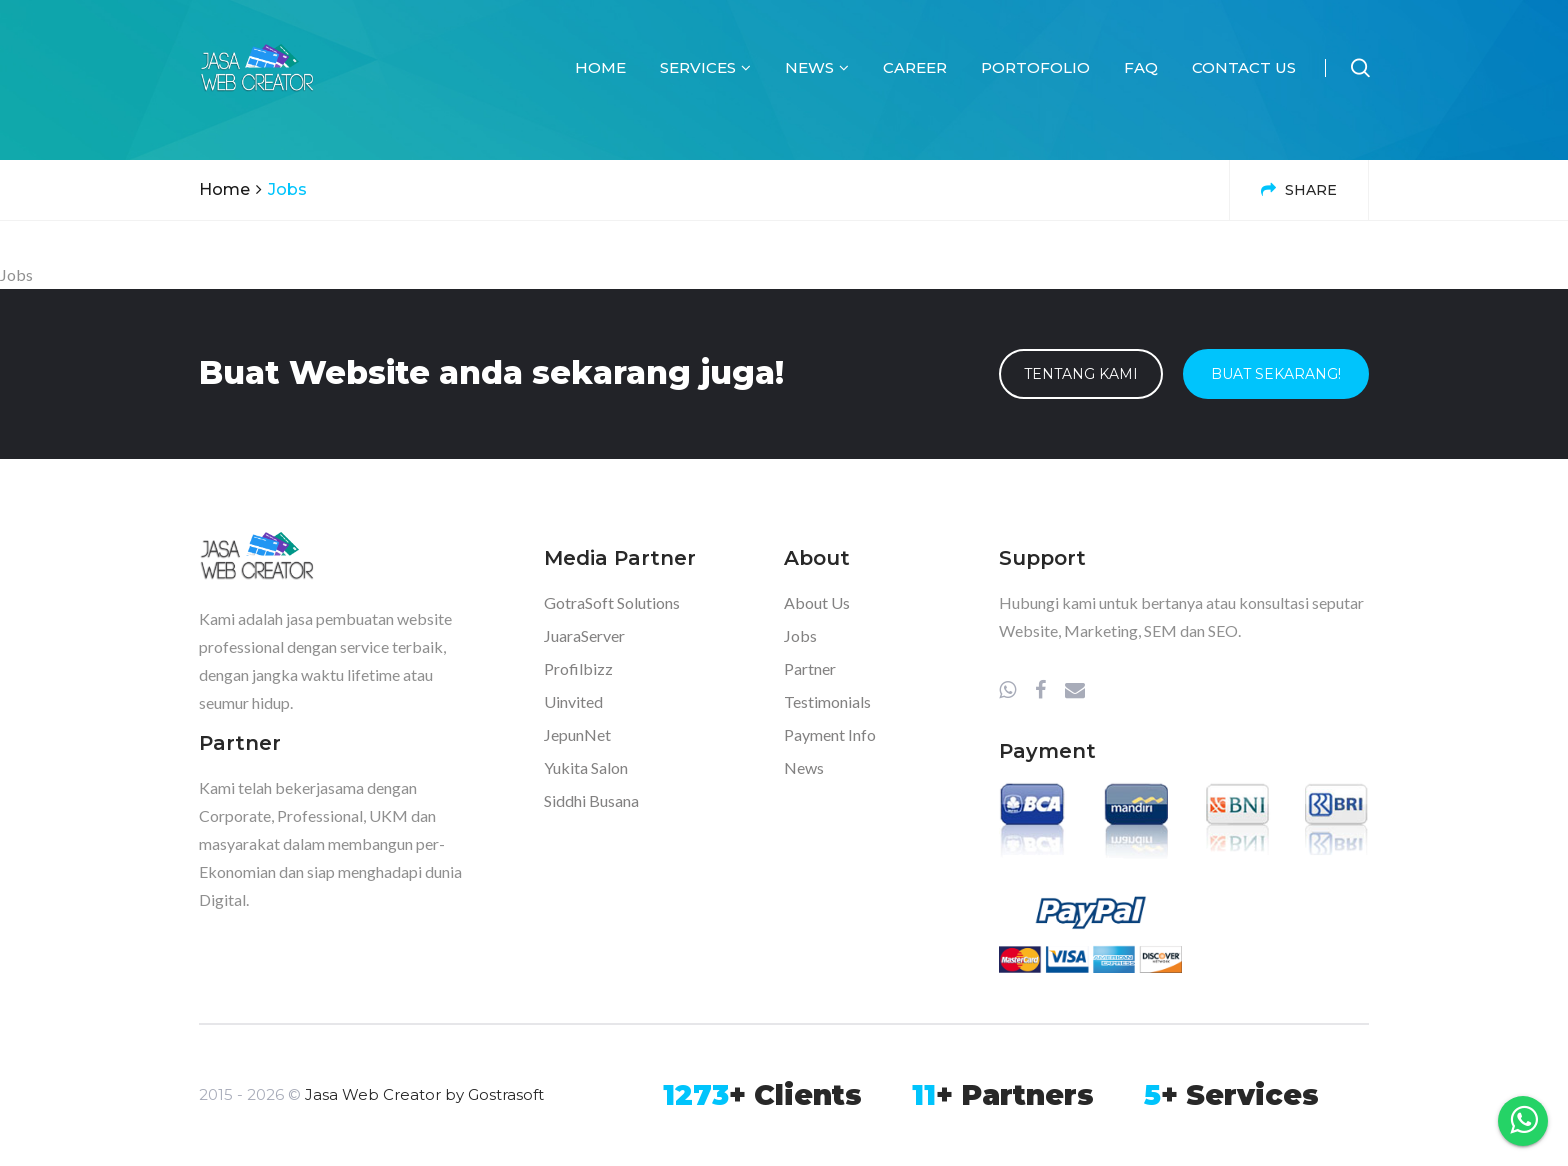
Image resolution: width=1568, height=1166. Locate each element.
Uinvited (573, 701)
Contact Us (1244, 67)
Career (915, 67)
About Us (817, 602)
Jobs (800, 635)
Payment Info (830, 734)
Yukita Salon (586, 767)
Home (600, 67)
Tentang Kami (1081, 374)
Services (705, 67)
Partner (810, 668)
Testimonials (827, 701)
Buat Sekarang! (1276, 374)
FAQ (1141, 67)
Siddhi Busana (591, 800)
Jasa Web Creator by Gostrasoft (424, 1094)
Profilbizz (578, 668)
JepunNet (577, 734)
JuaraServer (584, 635)
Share (1299, 189)
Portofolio (1035, 67)
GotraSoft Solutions (612, 602)
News (817, 67)
